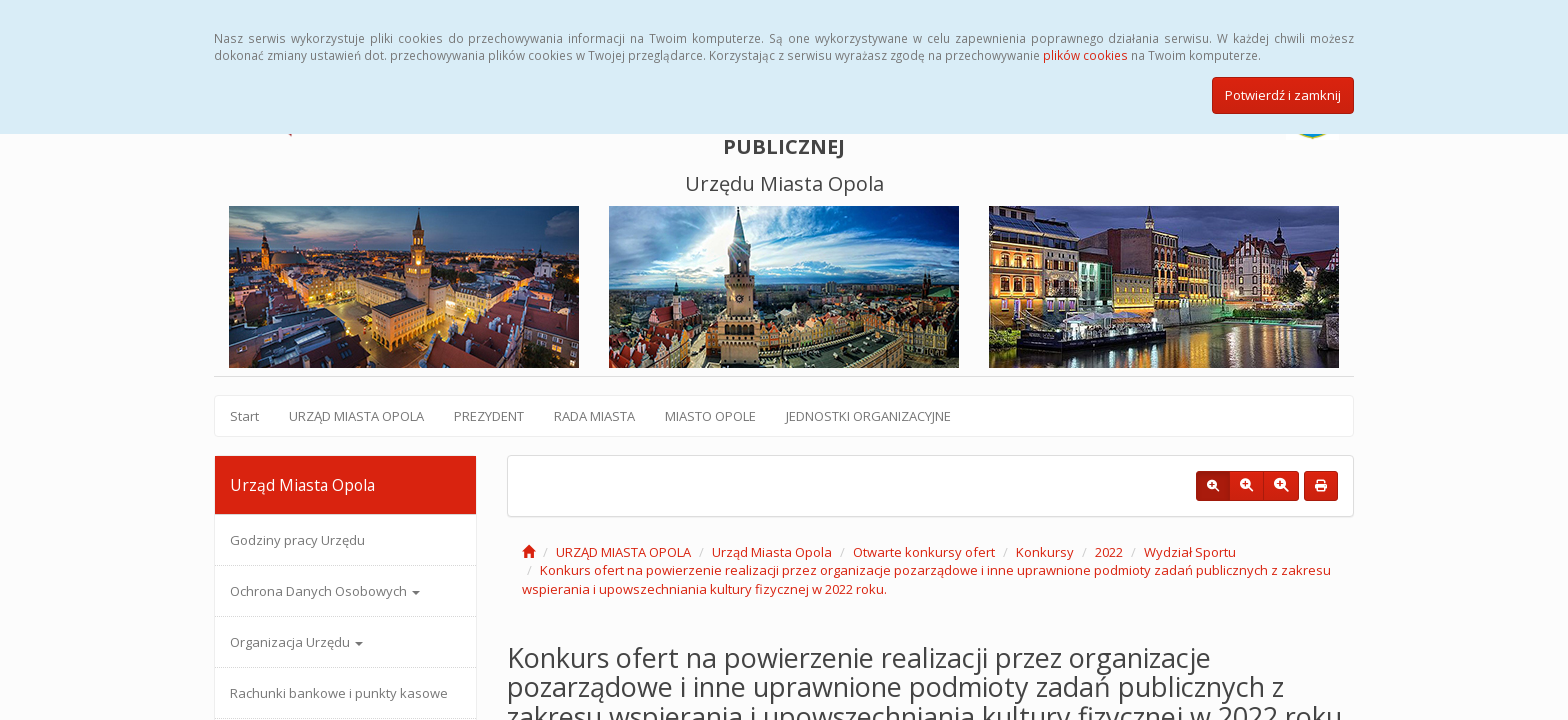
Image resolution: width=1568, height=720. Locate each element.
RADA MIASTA (594, 416)
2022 (1109, 552)
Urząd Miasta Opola (772, 552)
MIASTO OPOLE (710, 416)
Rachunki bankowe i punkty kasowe (339, 693)
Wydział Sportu (1190, 552)
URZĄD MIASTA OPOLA (356, 416)
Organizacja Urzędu (296, 642)
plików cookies (1085, 55)
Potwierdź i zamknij (1283, 95)
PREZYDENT (489, 416)
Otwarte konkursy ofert (924, 552)
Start (244, 416)
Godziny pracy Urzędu (297, 540)
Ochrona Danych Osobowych (325, 591)
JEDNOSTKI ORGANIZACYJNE (868, 416)
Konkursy (1045, 552)
